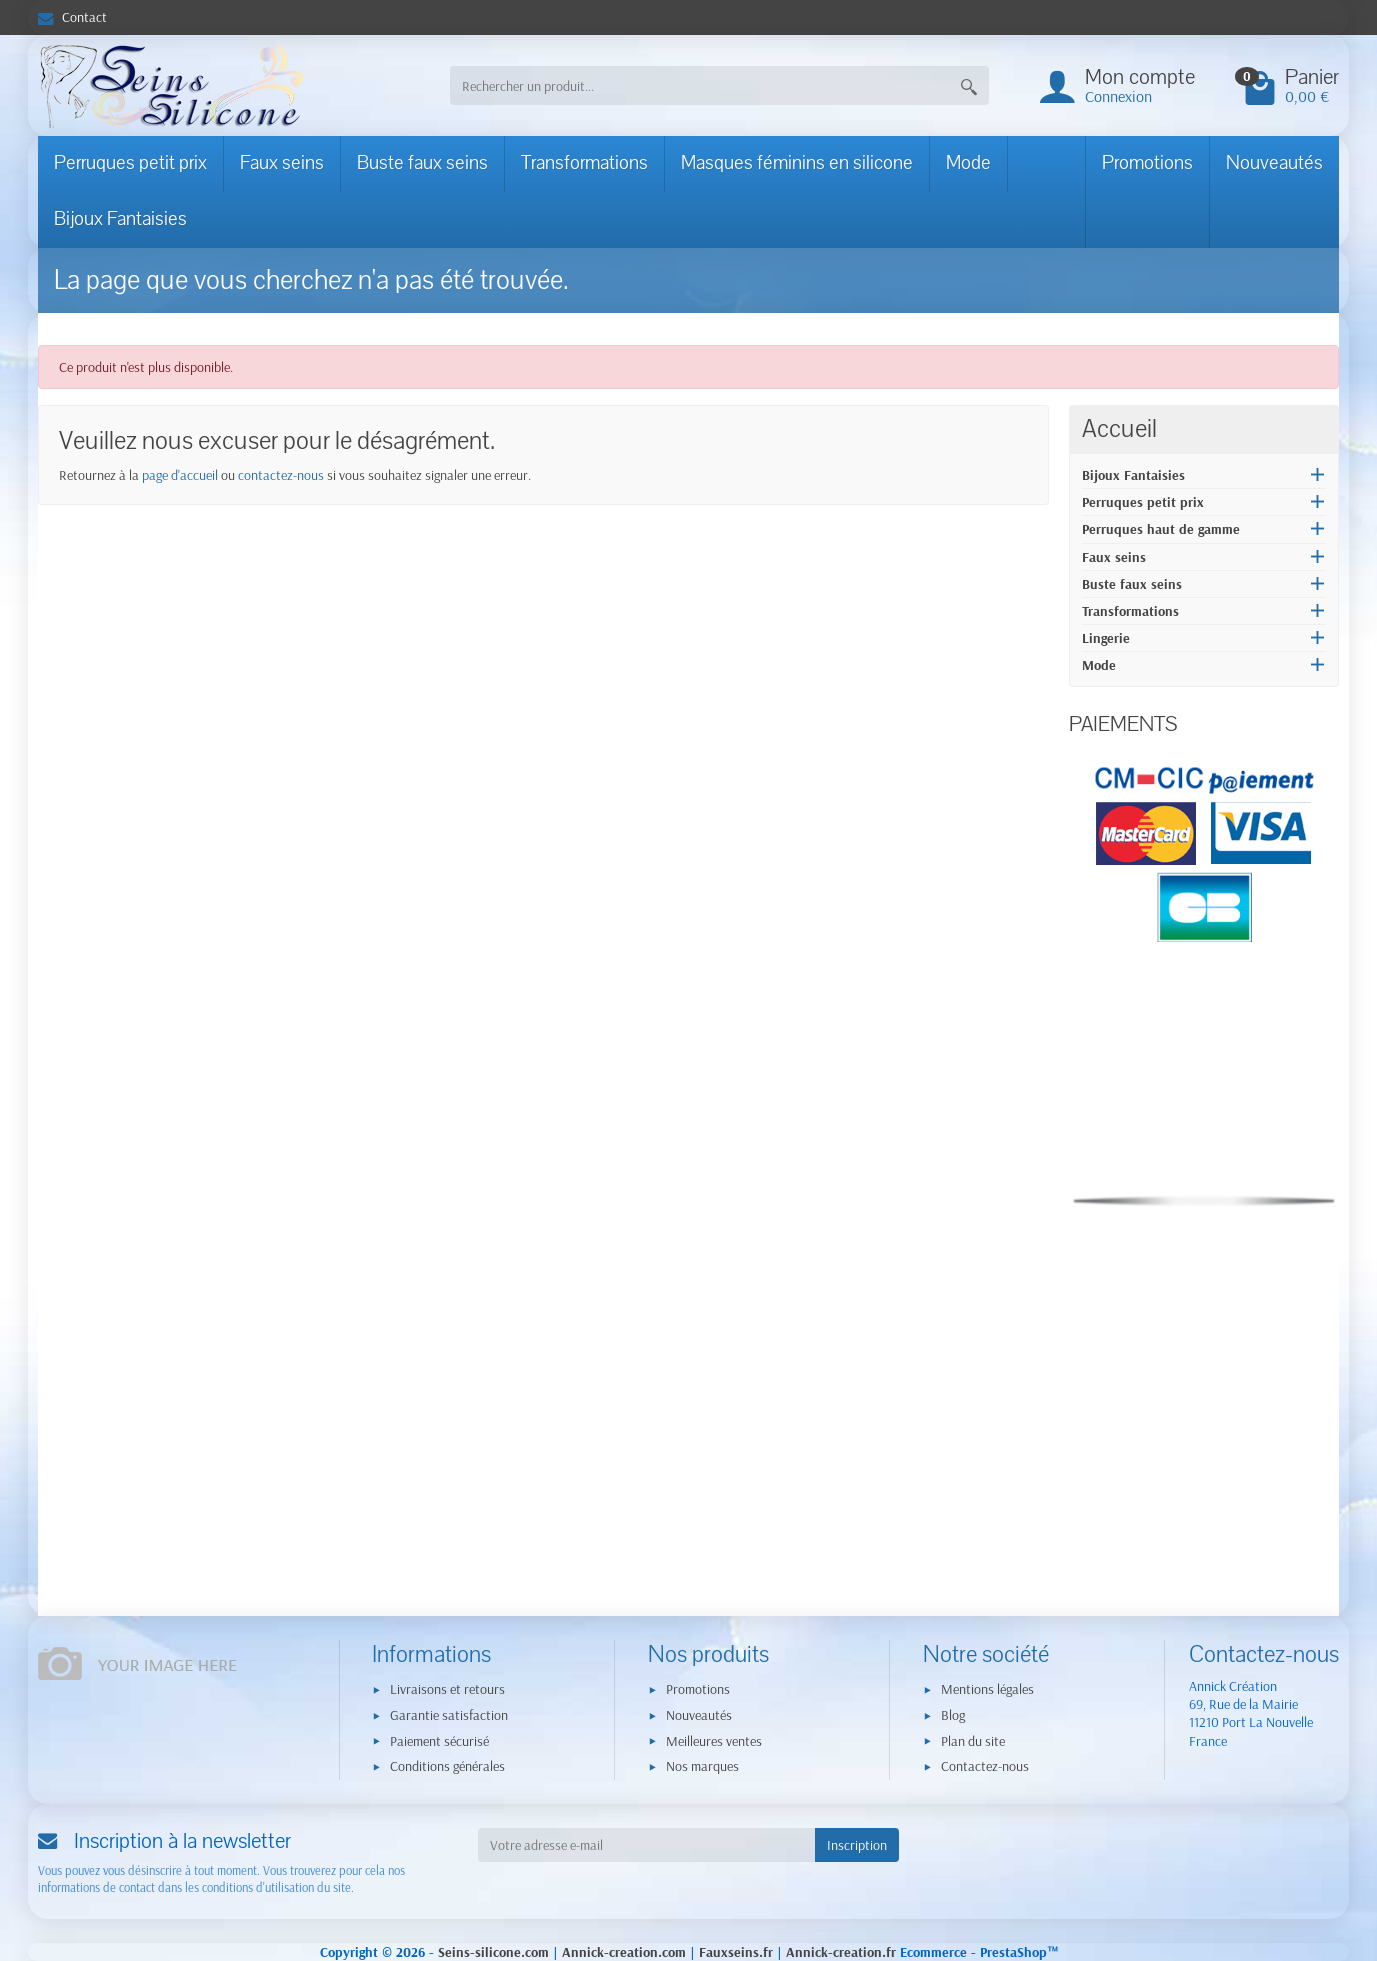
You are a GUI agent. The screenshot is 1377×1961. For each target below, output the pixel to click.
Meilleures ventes (714, 1741)
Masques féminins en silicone (797, 163)
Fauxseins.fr (736, 1952)
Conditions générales (447, 1766)
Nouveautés (1274, 163)
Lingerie (1106, 638)
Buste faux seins (422, 163)
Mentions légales (987, 1689)
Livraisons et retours (447, 1689)
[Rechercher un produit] (700, 85)
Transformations (584, 163)
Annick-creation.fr (841, 1952)
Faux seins (282, 163)
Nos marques (702, 1766)
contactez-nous (281, 475)
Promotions (1147, 163)
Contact (72, 17)
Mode (968, 163)
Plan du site (973, 1741)
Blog (953, 1715)
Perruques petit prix (130, 163)
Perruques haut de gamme (1161, 529)
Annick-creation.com (624, 1952)
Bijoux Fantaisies (120, 219)
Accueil (1119, 429)
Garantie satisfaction (449, 1715)
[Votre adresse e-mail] (646, 1845)
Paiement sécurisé (439, 1741)
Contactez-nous (985, 1766)
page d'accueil (180, 475)
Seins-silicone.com (493, 1952)
